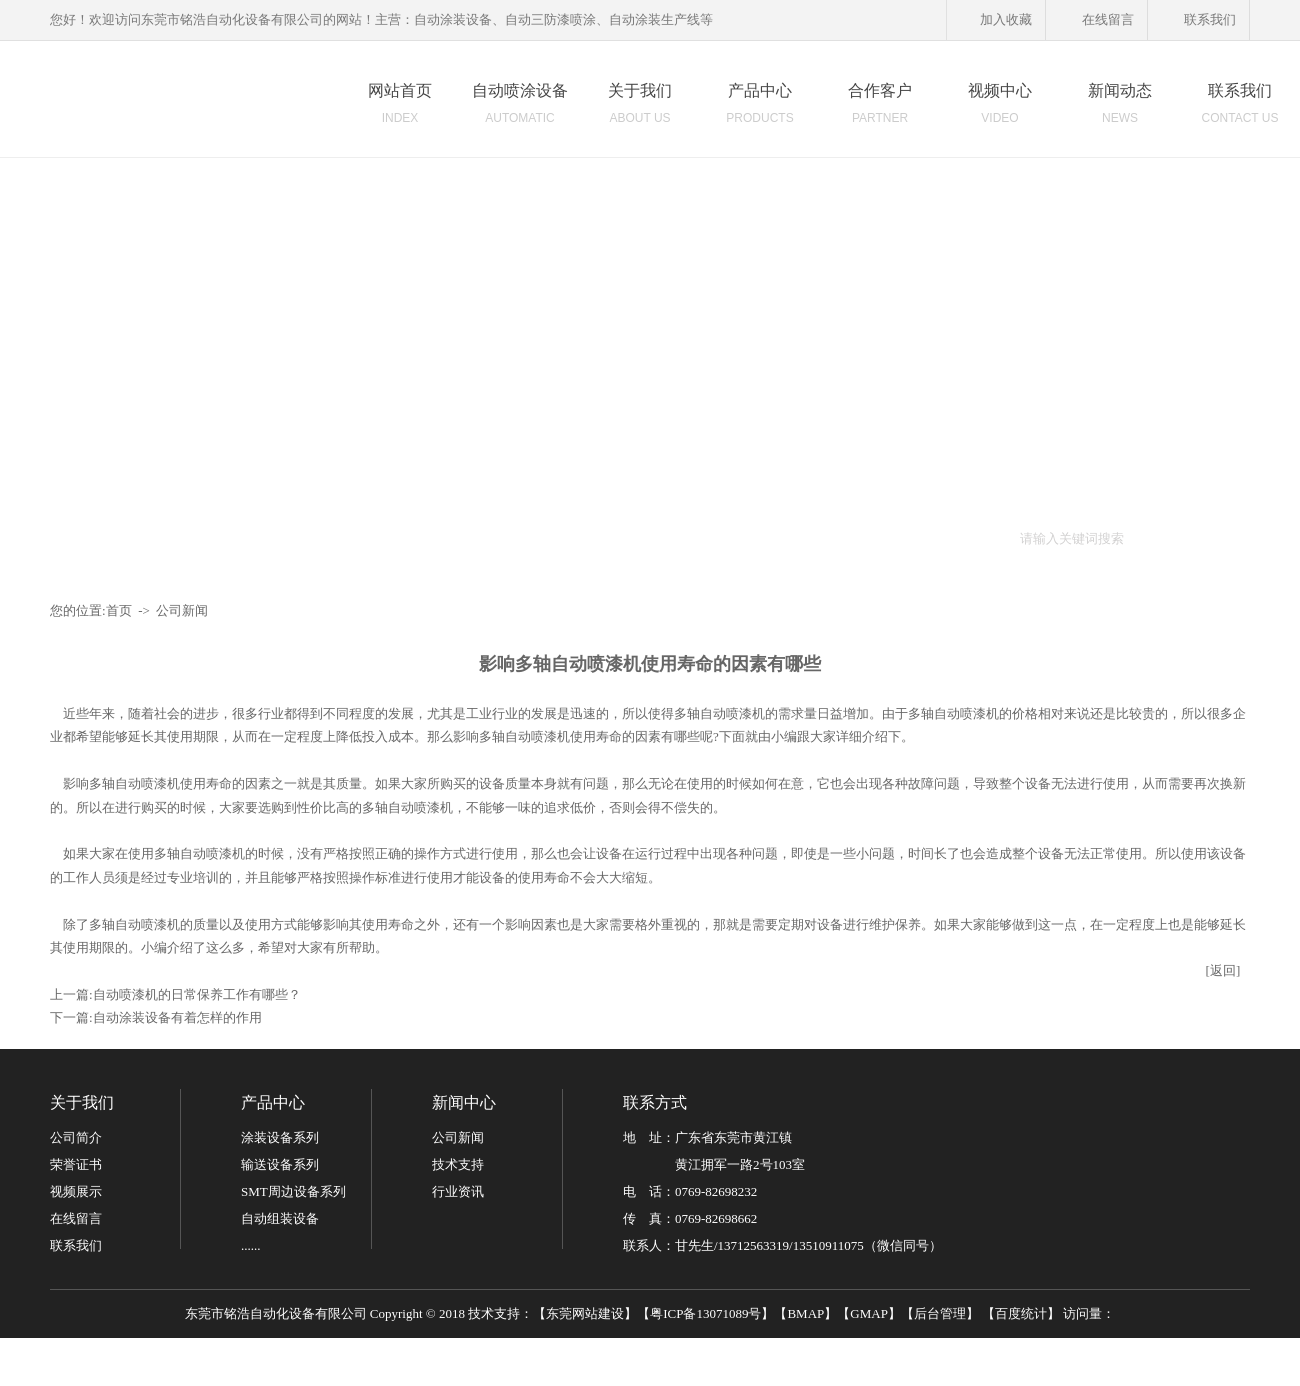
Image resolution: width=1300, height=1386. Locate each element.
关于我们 (640, 109)
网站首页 (400, 109)
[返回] (1223, 970)
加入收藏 (994, 21)
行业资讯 (458, 1191)
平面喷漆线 (697, 537)
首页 (119, 610)
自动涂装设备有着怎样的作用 (177, 1017)
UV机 (967, 537)
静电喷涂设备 (782, 537)
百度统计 (1021, 1313)
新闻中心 (464, 1102)
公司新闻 (182, 610)
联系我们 (1198, 21)
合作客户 (880, 109)
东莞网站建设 (585, 1313)
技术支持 (458, 1164)
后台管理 (940, 1313)
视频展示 (76, 1191)
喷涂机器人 (450, 537)
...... (251, 1245)
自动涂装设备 (197, 537)
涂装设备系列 (280, 1137)
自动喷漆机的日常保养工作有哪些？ (197, 994)
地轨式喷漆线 (613, 537)
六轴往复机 (528, 537)
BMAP (805, 1313)
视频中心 (1000, 109)
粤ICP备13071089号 (705, 1313)
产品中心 (760, 109)
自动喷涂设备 (520, 109)
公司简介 (76, 1137)
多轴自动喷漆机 (953, 713)
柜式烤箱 (860, 537)
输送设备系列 (280, 1164)
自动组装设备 (280, 1218)
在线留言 (1096, 21)
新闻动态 (1120, 109)
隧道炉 (918, 537)
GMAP (869, 1313)
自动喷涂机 (281, 537)
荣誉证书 (76, 1164)
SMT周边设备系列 (293, 1191)
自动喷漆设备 (366, 537)
